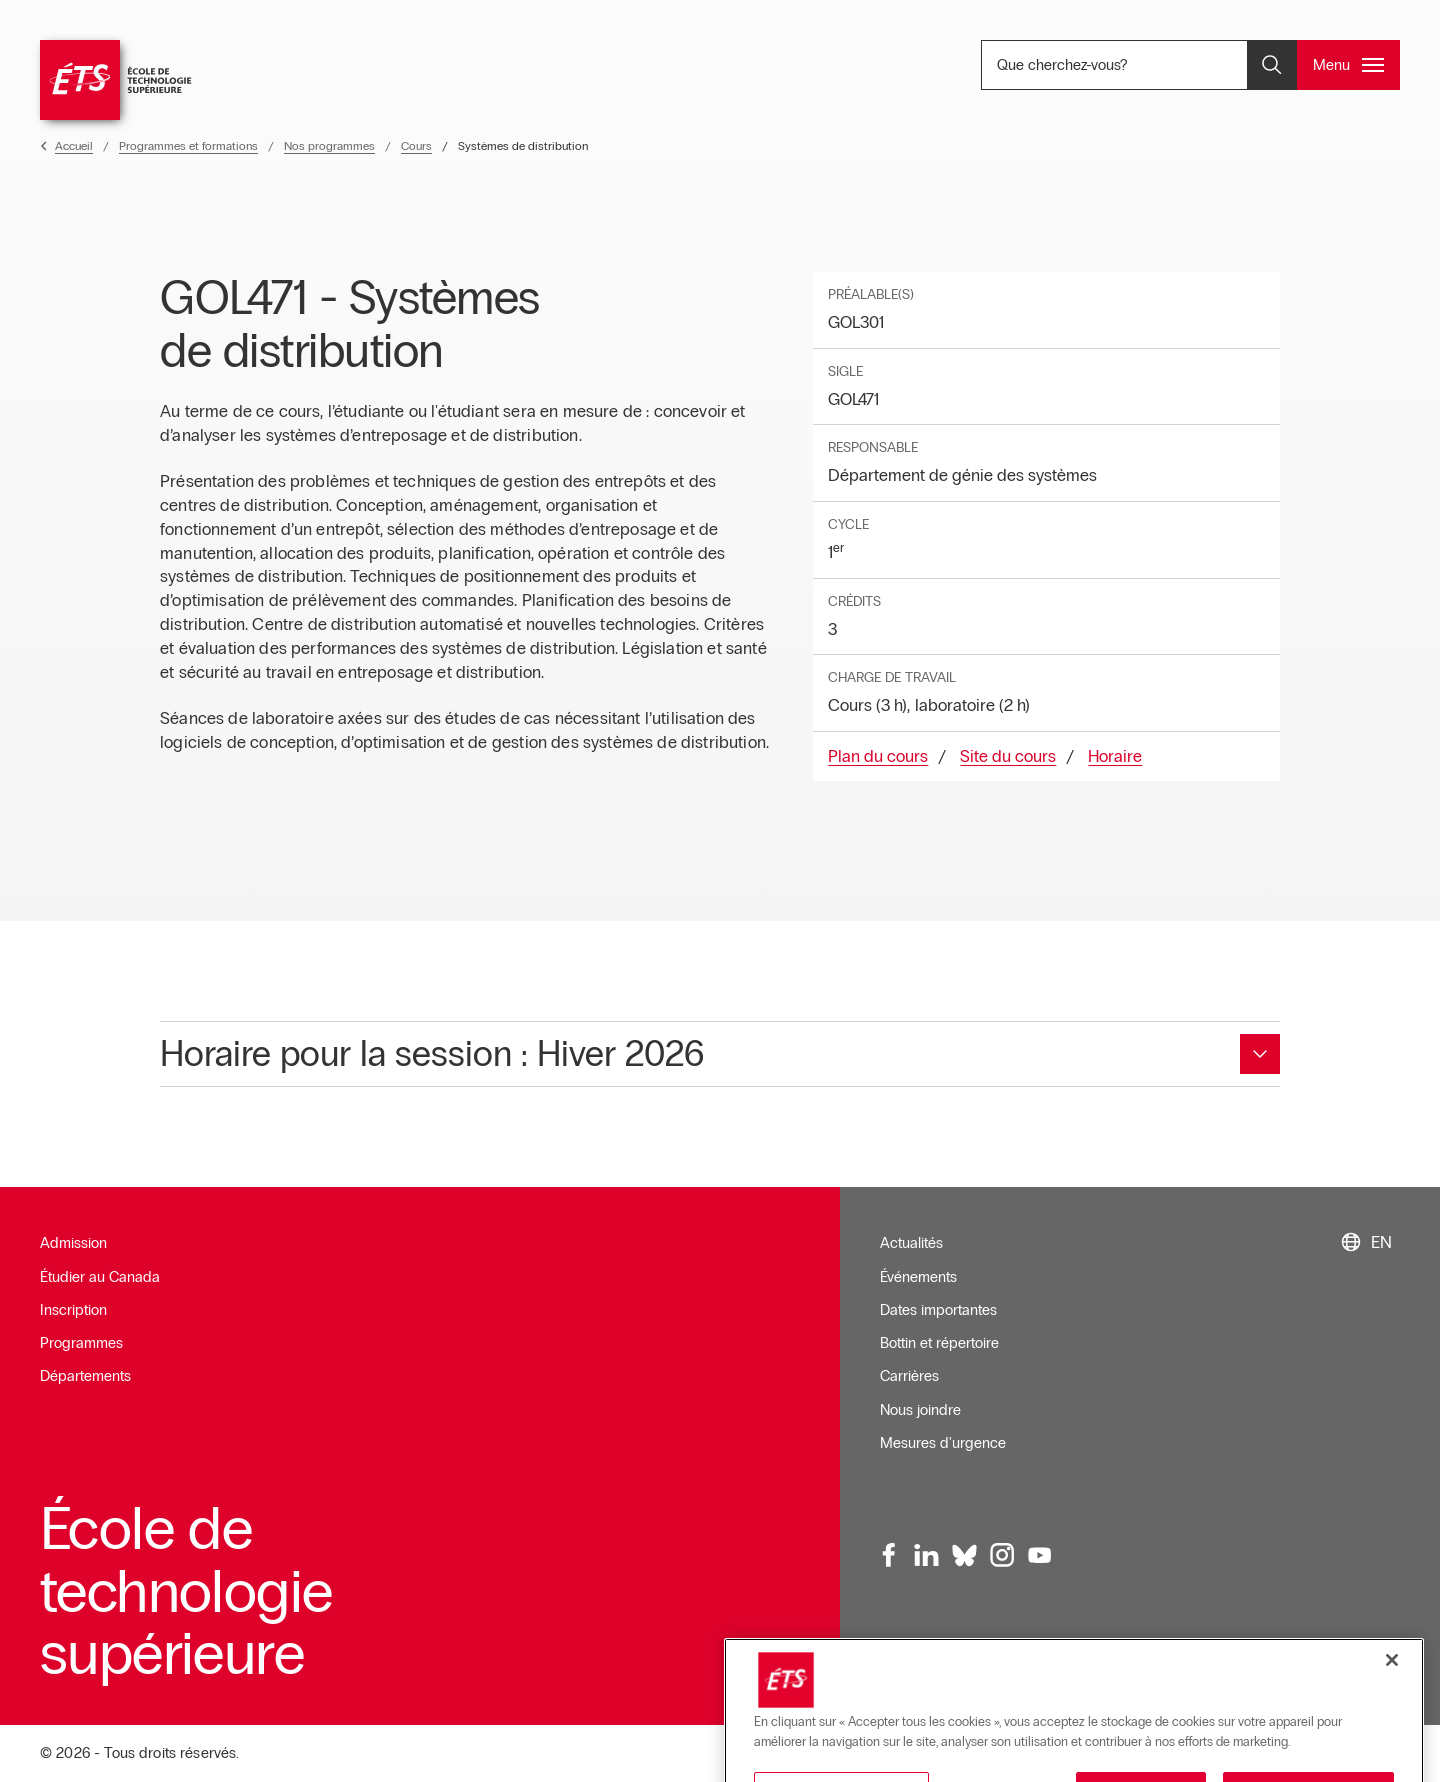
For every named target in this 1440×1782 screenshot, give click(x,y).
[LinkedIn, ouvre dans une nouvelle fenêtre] (927, 1555)
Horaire (1115, 756)
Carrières (909, 1376)
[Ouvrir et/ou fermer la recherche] (1272, 65)
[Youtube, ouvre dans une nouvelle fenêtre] (1040, 1555)
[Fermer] (1392, 1731)
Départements (85, 1376)
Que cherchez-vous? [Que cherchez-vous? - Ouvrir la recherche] (1128, 64)
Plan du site (1245, 1668)
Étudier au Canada (100, 1277)
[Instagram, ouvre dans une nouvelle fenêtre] (1002, 1555)
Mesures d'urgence (943, 1443)
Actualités (911, 1243)
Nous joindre (920, 1410)
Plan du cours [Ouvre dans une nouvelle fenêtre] (878, 756)
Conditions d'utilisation (1023, 1668)
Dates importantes (938, 1310)
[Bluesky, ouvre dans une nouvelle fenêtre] (965, 1555)
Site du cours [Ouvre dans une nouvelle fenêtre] (1008, 756)
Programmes (81, 1343)
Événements (918, 1277)
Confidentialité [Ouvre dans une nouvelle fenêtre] (1345, 1668)
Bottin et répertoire (939, 1343)
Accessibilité (1151, 1668)
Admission (73, 1243)
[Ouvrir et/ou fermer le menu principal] (1348, 65)
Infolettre (908, 1668)
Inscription (73, 1310)
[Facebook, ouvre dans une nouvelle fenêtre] (890, 1555)
